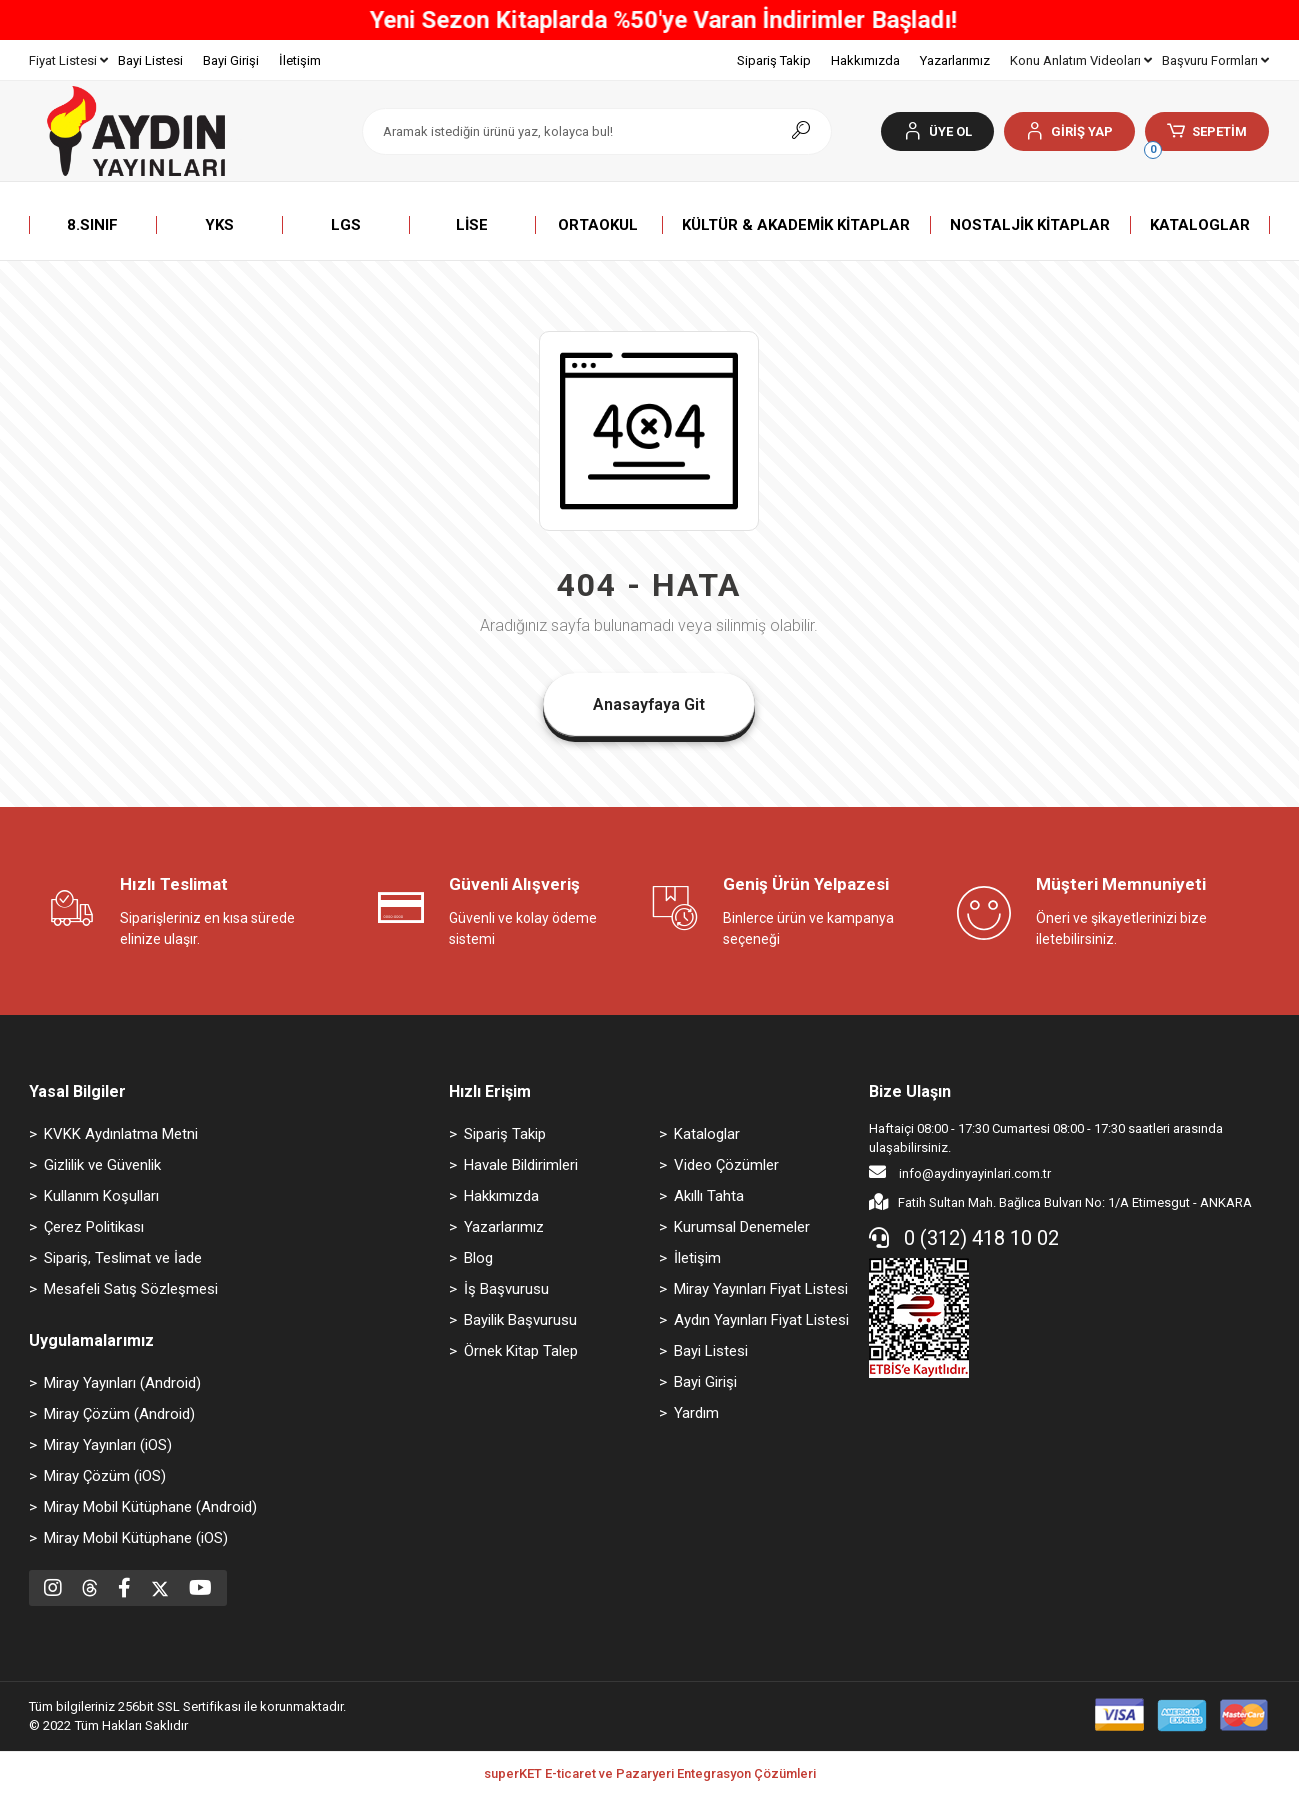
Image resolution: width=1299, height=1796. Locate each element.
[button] (1069, 131)
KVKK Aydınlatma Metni (121, 1134)
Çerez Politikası (94, 1227)
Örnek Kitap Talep (521, 1351)
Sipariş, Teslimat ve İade (123, 1258)
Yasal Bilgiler (77, 1091)
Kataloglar (707, 1134)
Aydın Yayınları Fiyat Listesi (761, 1320)
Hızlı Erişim (490, 1091)
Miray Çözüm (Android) (119, 1414)
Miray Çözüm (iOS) (105, 1476)
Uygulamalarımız (91, 1340)
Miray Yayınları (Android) (122, 1383)
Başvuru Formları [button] (1215, 60)
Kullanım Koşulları (101, 1196)
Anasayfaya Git (649, 704)
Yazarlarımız (955, 60)
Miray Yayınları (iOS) (108, 1445)
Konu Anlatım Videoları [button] (1081, 60)
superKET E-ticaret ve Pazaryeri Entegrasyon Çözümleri (650, 1773)
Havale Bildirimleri (521, 1165)
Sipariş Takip (774, 60)
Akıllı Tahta (709, 1196)
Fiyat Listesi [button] (68, 60)
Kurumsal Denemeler (742, 1227)
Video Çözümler (726, 1165)
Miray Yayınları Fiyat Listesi (761, 1289)
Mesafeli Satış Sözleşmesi (131, 1289)
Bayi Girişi (231, 60)
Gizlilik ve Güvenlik (102, 1165)
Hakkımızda (865, 60)
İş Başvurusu (506, 1289)
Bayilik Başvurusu (520, 1320)
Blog (478, 1258)
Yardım (696, 1413)
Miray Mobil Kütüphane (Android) (150, 1507)
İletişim (300, 60)
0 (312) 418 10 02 (964, 1238)
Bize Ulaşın (910, 1091)
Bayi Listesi (150, 60)
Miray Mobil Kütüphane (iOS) (136, 1538)
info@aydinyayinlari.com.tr (960, 1172)
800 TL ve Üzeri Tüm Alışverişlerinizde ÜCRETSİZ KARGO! (649, 20)
